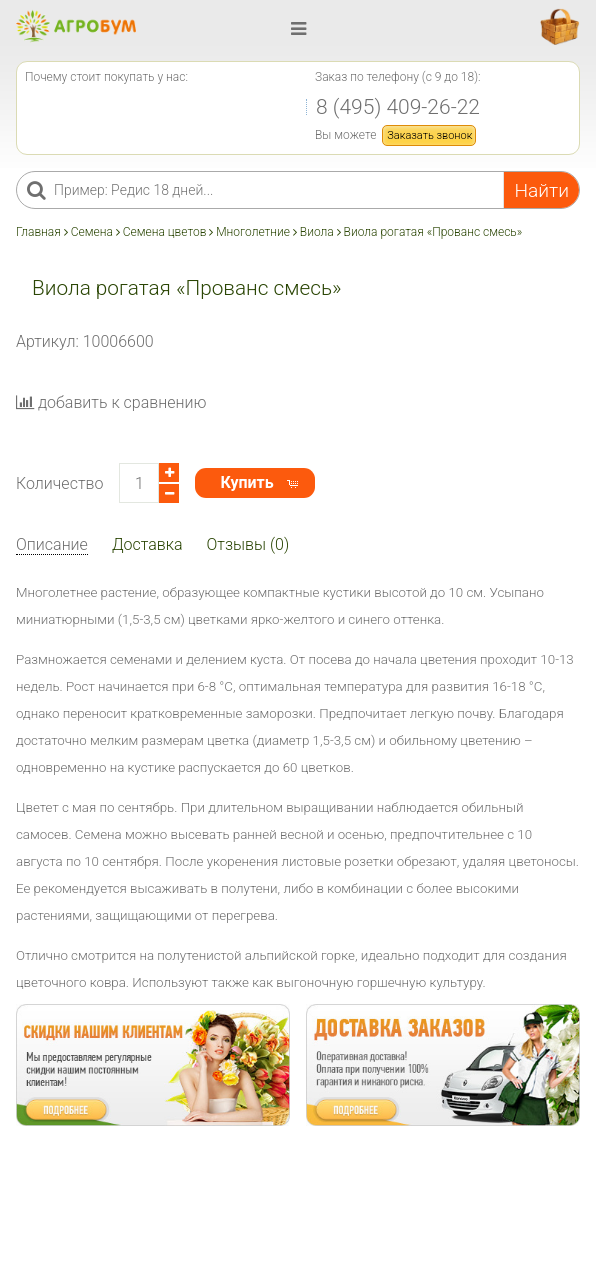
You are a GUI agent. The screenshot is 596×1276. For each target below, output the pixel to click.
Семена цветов (165, 232)
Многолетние (253, 232)
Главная (40, 232)
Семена (92, 232)
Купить (246, 482)
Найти (541, 190)
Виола (317, 232)
